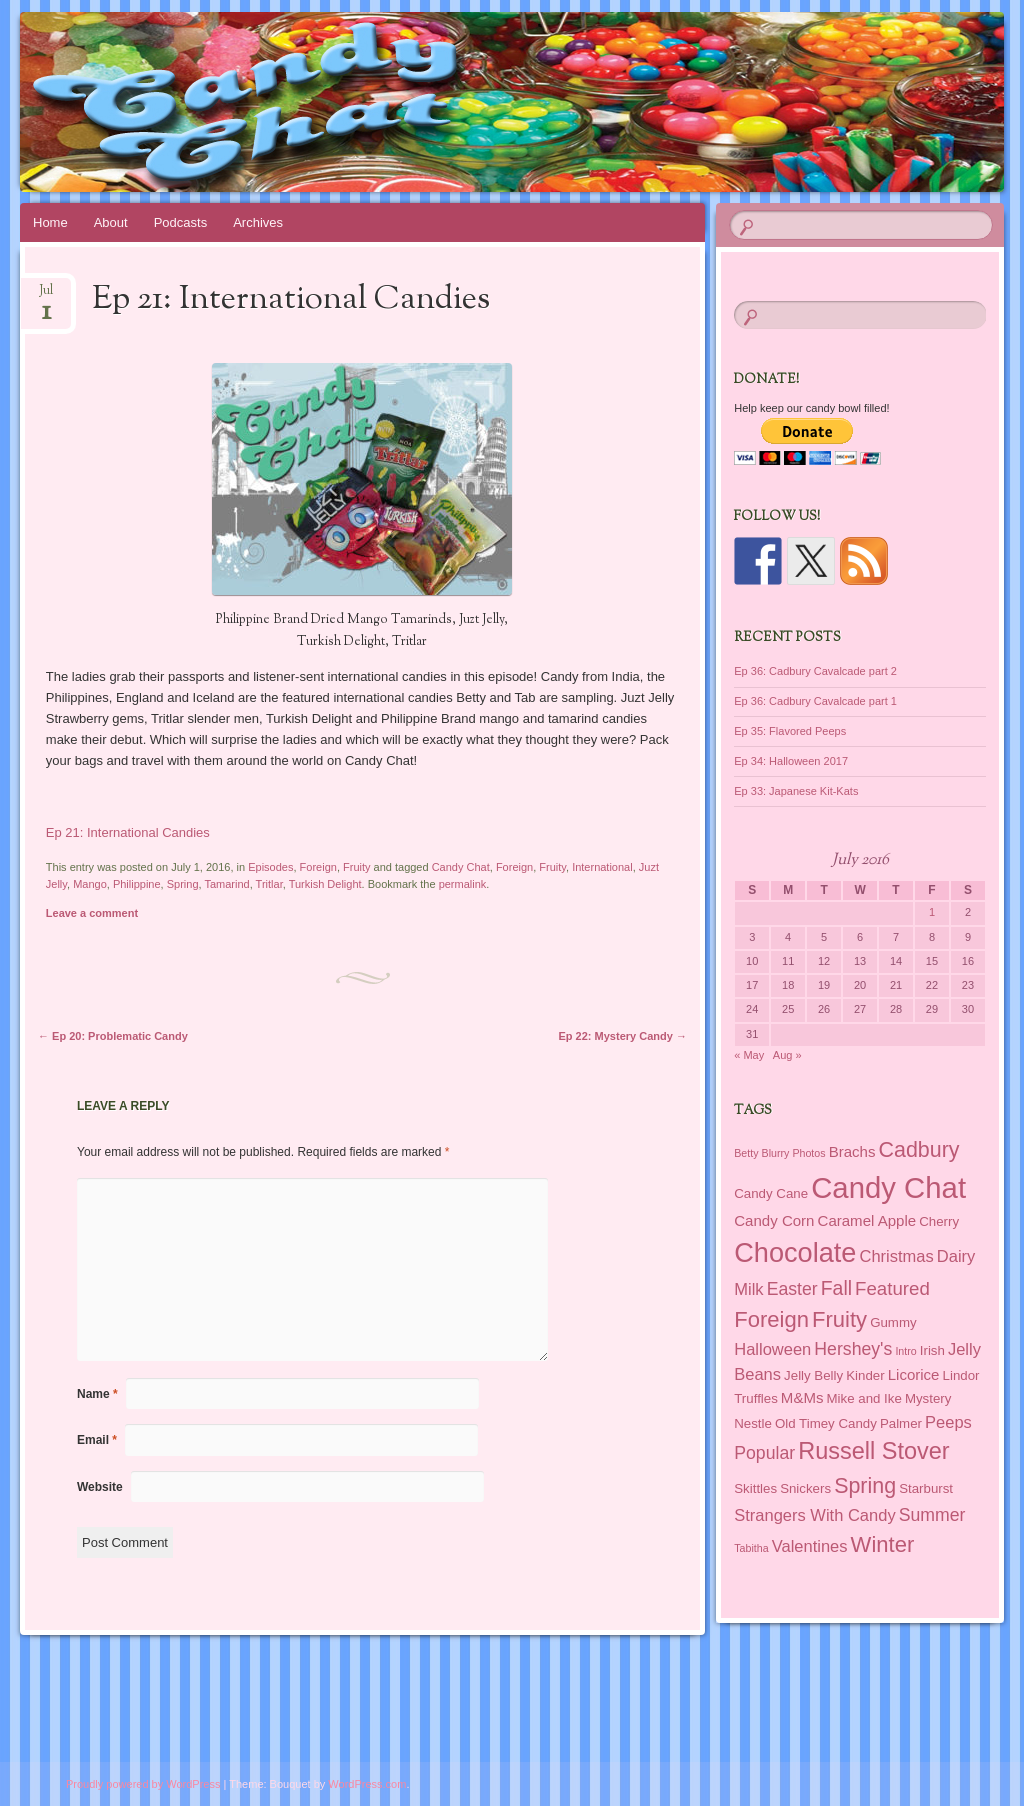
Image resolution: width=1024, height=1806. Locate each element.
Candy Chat (461, 867)
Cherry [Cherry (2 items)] (939, 1221)
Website (100, 1487)
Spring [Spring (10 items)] (865, 1486)
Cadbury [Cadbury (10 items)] (919, 1150)
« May (749, 1055)
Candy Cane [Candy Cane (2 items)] (771, 1193)
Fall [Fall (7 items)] (836, 1288)
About (111, 222)
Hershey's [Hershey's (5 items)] (853, 1349)
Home (50, 222)
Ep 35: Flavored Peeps (790, 731)
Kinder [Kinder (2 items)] (865, 1375)
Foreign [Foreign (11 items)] (771, 1319)
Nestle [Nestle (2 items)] (753, 1423)
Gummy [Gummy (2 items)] (893, 1322)
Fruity (357, 867)
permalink (463, 884)
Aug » (787, 1055)
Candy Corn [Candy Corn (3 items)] (774, 1220)
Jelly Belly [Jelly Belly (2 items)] (813, 1375)
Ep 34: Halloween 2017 (791, 761)
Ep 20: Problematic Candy (113, 1036)
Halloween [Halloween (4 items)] (772, 1349)
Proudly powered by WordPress (143, 1784)
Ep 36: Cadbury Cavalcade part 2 (815, 671)
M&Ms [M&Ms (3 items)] (802, 1397)
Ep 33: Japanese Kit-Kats (796, 791)
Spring (183, 884)
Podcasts (180, 222)
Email (97, 1440)
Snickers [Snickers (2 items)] (805, 1488)
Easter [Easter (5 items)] (792, 1289)
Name (97, 1394)
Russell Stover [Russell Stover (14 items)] (874, 1451)
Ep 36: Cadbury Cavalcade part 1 (815, 701)
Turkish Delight (325, 884)
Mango (90, 884)
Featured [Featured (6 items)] (892, 1288)
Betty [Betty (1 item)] (746, 1153)
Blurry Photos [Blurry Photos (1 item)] (794, 1153)
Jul (46, 296)
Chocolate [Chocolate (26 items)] (795, 1252)
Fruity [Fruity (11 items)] (839, 1319)
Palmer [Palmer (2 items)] (901, 1423)
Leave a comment (92, 913)
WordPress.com (367, 1784)
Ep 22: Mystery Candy (623, 1036)
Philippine (137, 884)
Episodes (270, 867)
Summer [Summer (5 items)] (932, 1515)
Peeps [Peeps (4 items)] (948, 1422)
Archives (258, 222)
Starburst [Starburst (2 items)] (926, 1488)
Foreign (318, 867)
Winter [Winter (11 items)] (883, 1544)
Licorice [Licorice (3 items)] (914, 1374)
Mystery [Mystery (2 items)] (928, 1398)
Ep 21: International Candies (128, 832)
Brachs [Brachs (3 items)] (852, 1151)
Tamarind (226, 884)
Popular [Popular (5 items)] (764, 1453)
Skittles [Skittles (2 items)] (755, 1488)
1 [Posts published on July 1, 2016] (932, 912)
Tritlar (269, 884)
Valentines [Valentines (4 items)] (810, 1546)
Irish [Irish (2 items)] (932, 1350)
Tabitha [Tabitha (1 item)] (751, 1548)
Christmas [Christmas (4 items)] (896, 1256)
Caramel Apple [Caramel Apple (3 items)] (867, 1220)
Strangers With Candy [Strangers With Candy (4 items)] (814, 1515)
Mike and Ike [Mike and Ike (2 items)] (864, 1398)
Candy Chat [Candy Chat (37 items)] (888, 1187)
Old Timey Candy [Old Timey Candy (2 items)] (826, 1423)
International (602, 867)
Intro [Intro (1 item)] (905, 1351)
